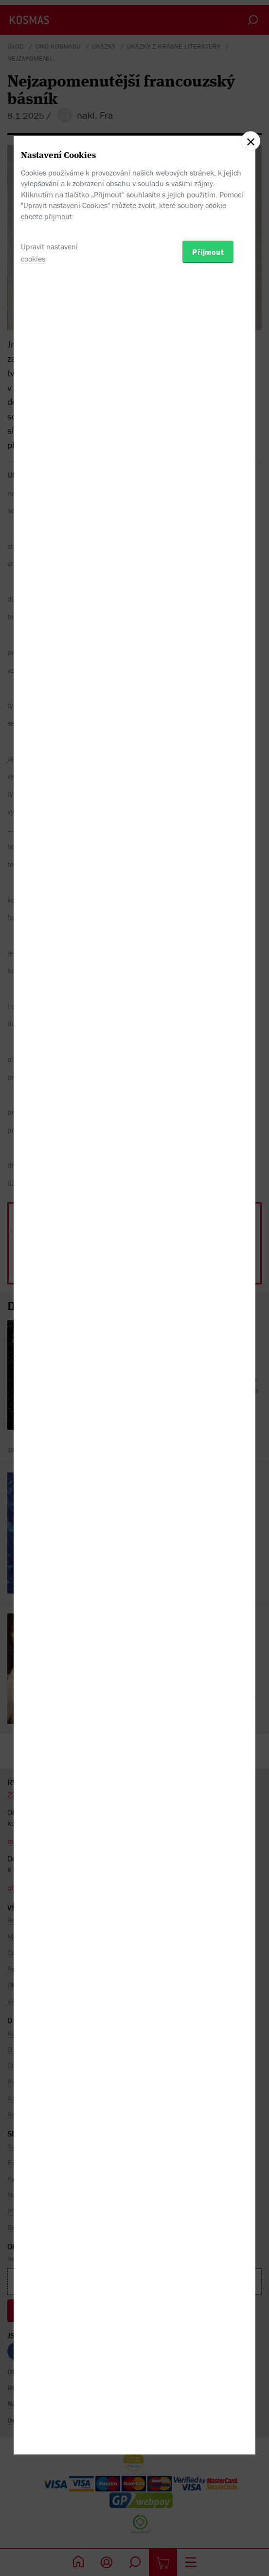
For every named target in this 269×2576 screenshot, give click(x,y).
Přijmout (208, 1343)
